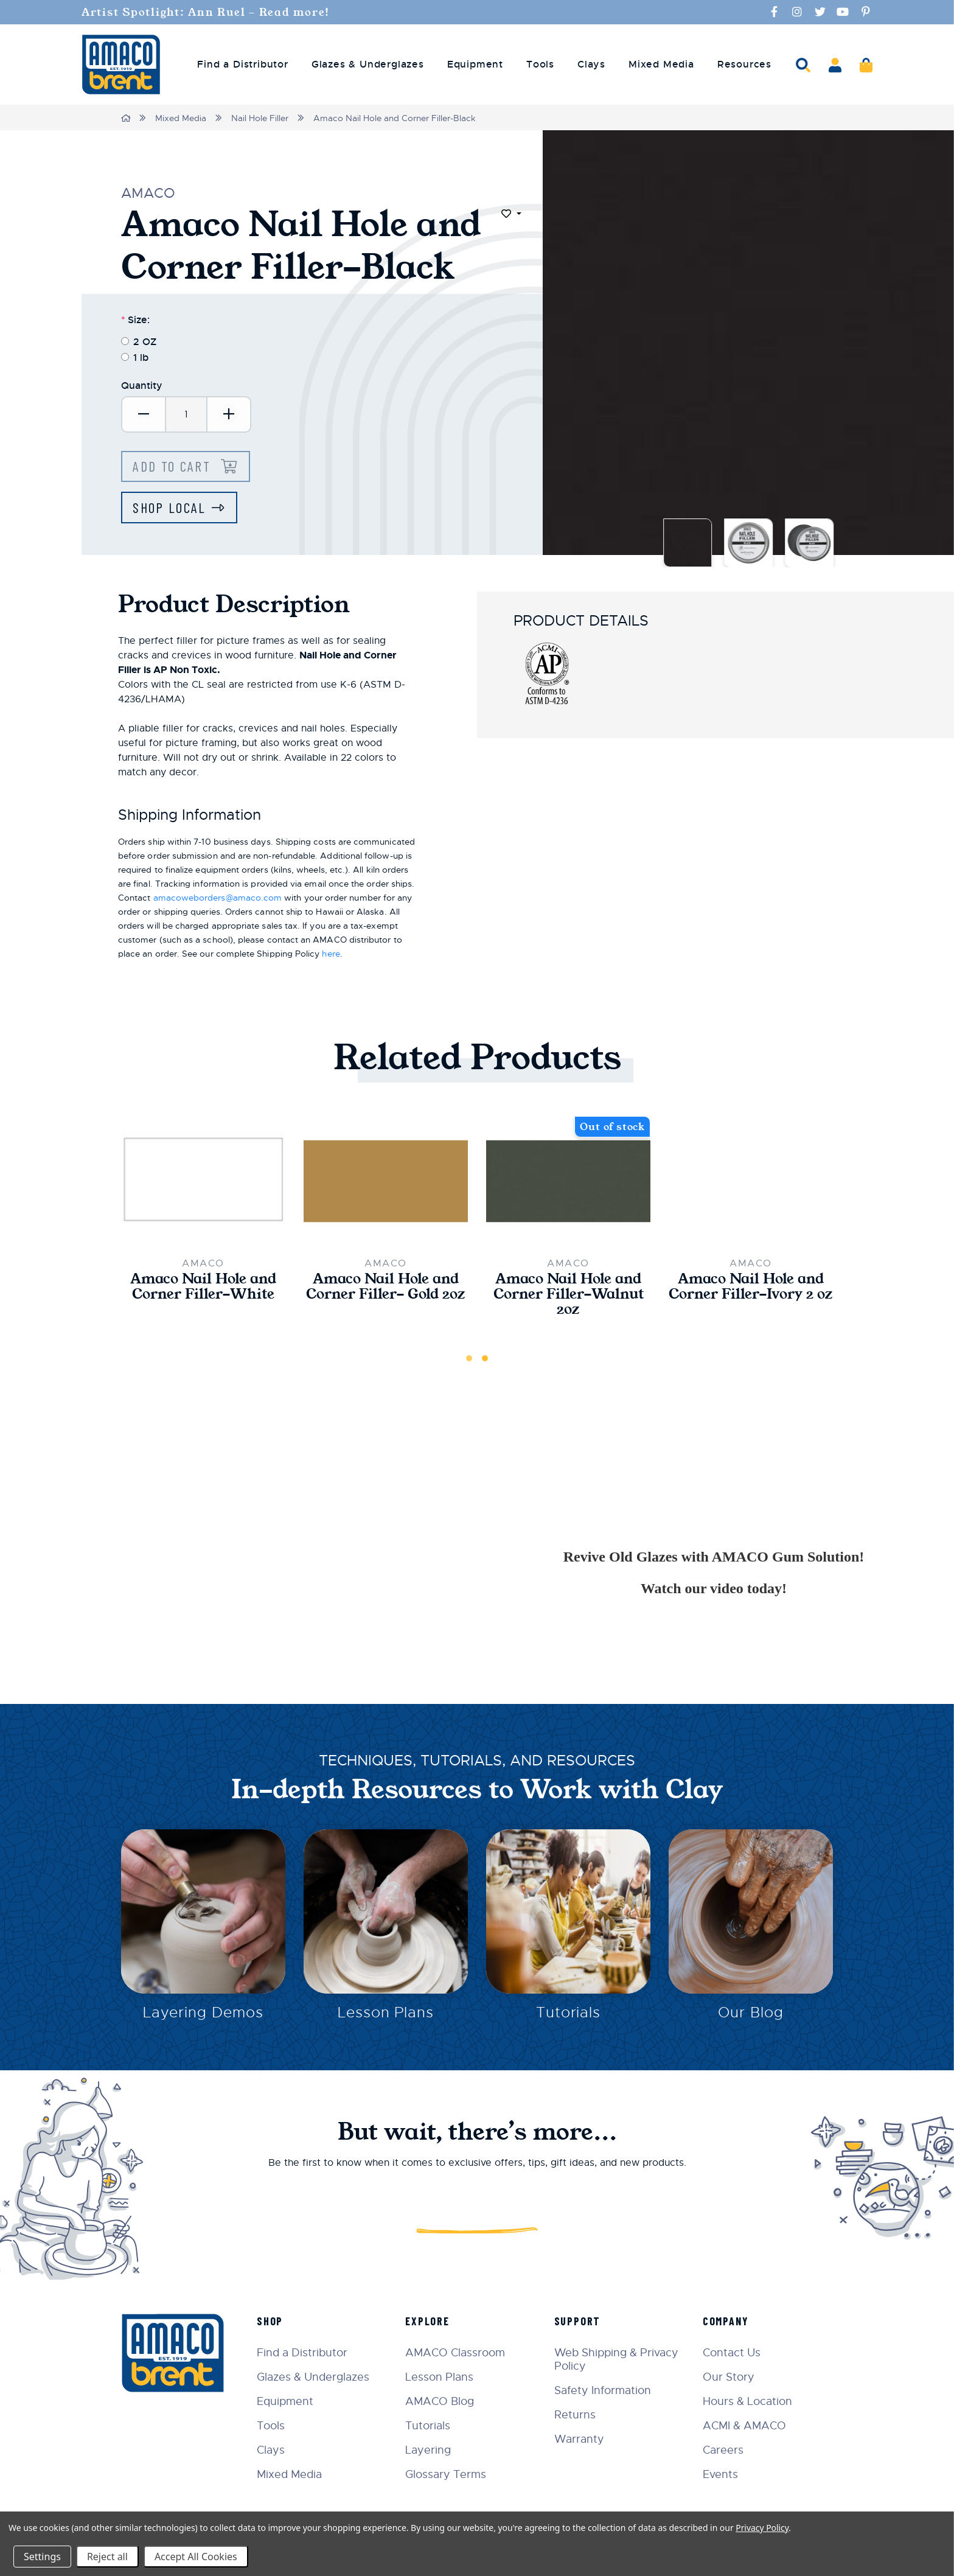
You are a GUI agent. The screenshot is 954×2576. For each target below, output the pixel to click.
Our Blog (751, 2015)
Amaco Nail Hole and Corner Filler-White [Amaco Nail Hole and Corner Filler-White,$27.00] (203, 1288)
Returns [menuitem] (576, 2414)
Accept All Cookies (196, 2556)
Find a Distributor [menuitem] (242, 64)
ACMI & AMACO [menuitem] (745, 2425)
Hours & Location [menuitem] (748, 2401)
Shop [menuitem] (274, 2321)
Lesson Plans (386, 2015)
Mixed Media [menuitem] (661, 64)
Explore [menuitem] (431, 2321)
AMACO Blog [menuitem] (443, 2401)
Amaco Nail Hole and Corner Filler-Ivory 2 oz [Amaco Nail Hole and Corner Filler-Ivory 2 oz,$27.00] (751, 1295)
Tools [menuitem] (540, 64)
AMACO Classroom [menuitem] (459, 2352)
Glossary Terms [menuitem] (449, 2474)
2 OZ (144, 341)
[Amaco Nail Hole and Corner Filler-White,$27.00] (203, 1182)
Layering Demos (203, 2015)
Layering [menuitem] (431, 2450)
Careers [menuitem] (724, 2450)
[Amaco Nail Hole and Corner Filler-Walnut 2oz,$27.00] (568, 1182)
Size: (135, 319)
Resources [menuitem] (744, 64)
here (330, 954)
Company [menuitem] (727, 2321)
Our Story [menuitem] (730, 2377)
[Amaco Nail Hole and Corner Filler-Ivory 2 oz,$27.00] (751, 1182)
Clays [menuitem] (591, 64)
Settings (42, 2556)
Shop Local (170, 508)
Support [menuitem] (579, 2321)
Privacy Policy (762, 2527)
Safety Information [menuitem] (604, 2390)
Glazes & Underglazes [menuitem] (368, 64)
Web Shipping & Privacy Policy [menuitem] (618, 2359)
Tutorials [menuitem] (431, 2425)
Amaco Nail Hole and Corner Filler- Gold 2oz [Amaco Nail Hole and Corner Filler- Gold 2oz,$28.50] (386, 1295)
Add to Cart (175, 466)
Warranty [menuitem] (581, 2439)
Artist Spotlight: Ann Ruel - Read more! (213, 12)
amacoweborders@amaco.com (217, 898)
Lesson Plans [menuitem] (443, 2377)
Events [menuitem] (721, 2474)
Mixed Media (181, 118)
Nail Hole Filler (260, 118)
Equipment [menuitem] (475, 64)
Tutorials (568, 2015)
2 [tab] (485, 1361)
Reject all (107, 2556)
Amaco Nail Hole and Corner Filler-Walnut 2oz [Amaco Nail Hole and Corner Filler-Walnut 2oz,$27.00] (568, 1295)
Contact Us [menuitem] (733, 2352)
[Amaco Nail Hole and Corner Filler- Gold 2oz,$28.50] (386, 1182)
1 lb (140, 357)
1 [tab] (469, 1361)
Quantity (141, 385)
